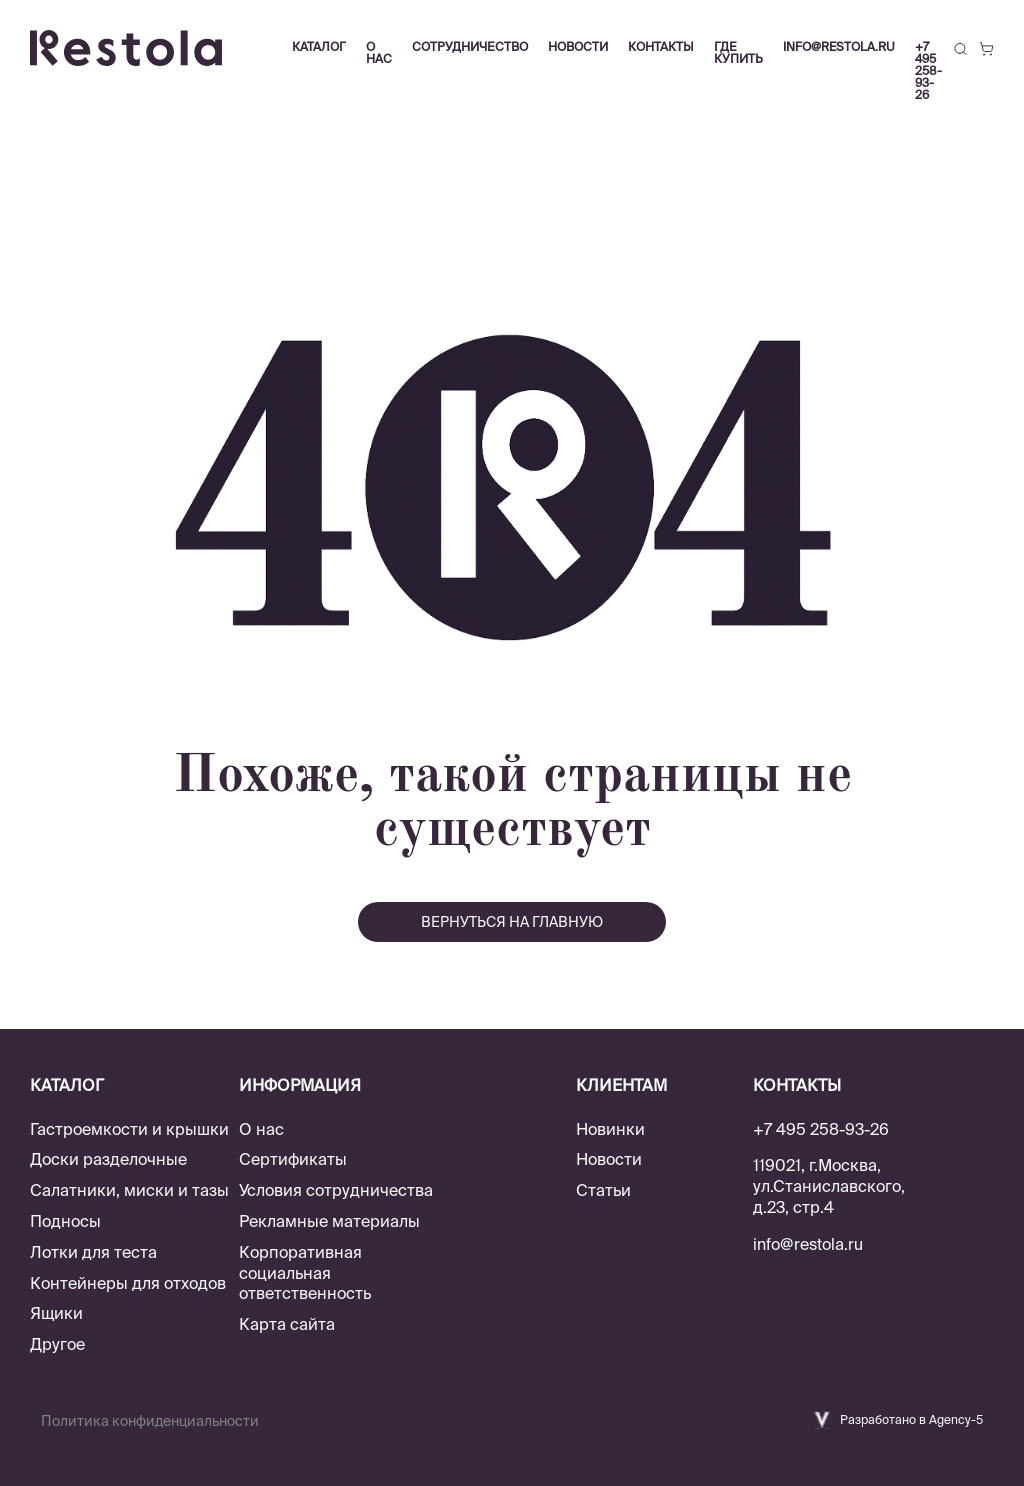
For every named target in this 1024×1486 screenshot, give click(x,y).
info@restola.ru (839, 46)
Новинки (610, 1129)
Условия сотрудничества (336, 1190)
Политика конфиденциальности (150, 1421)
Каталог (319, 46)
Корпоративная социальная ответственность (305, 1273)
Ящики (56, 1313)
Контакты (661, 46)
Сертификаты (293, 1159)
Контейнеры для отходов (128, 1283)
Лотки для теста (93, 1252)
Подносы (65, 1221)
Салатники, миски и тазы (129, 1190)
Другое (57, 1344)
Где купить (738, 52)
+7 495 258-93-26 (928, 70)
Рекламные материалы (329, 1221)
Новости (609, 1159)
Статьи (603, 1190)
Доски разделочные (108, 1159)
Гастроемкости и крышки (129, 1129)
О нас (261, 1129)
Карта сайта (287, 1324)
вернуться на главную (512, 922)
